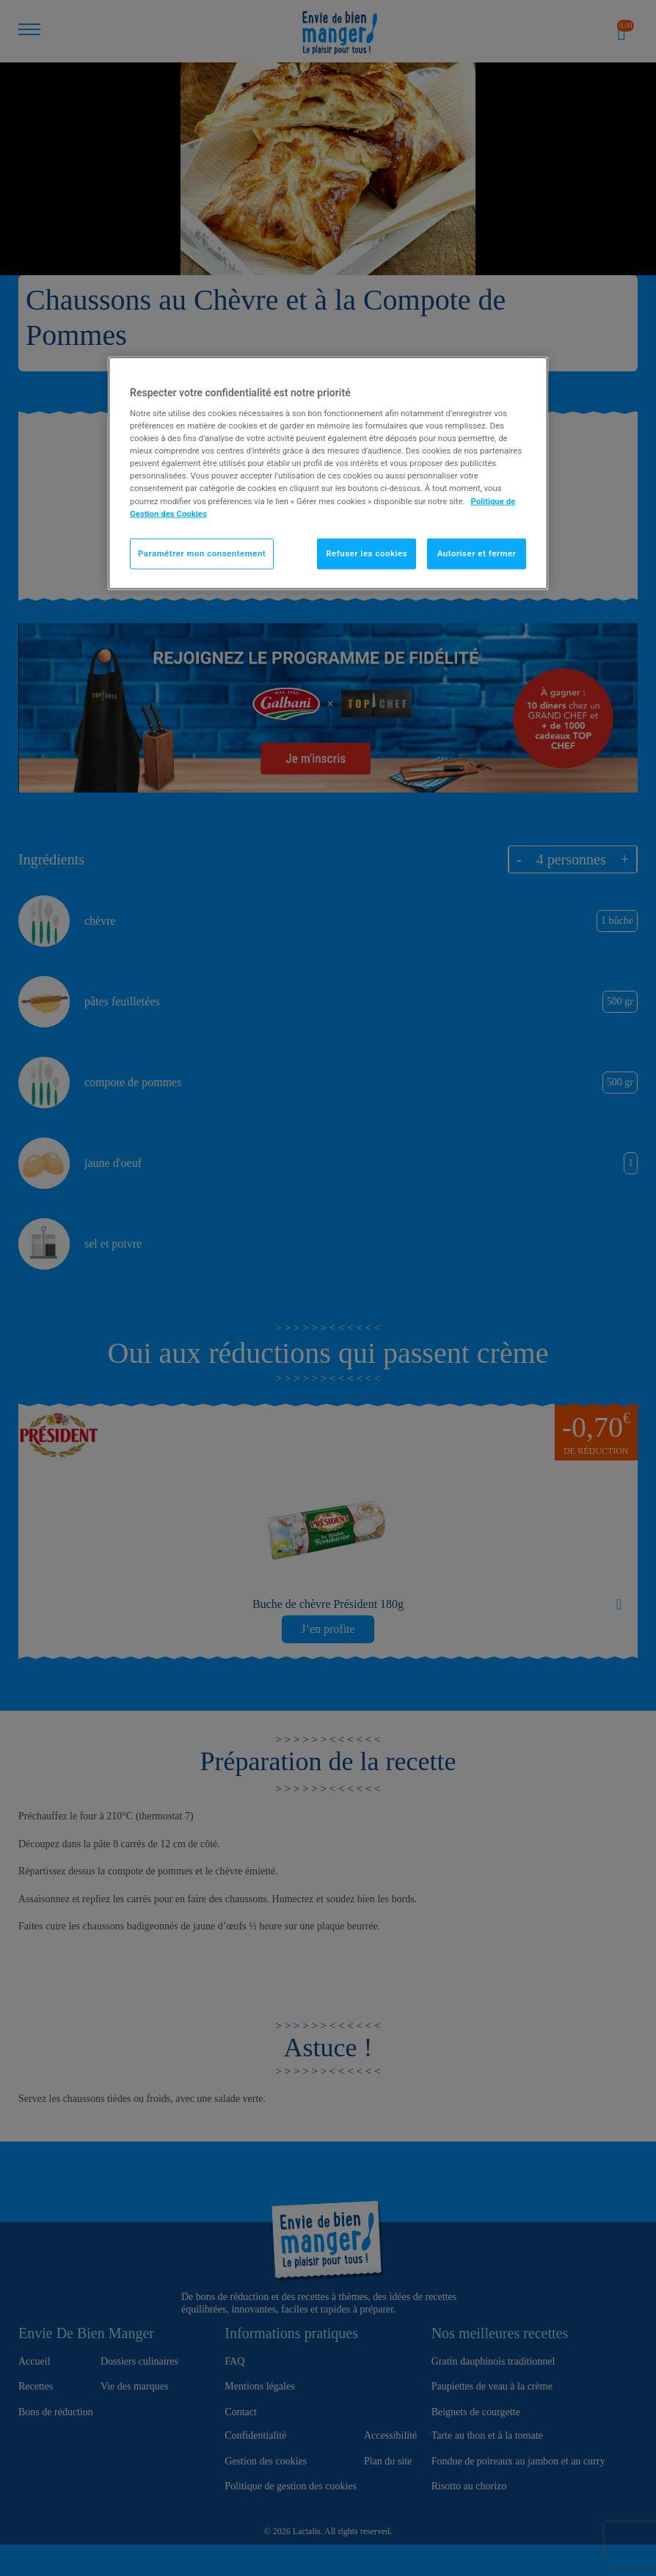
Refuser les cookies (366, 552)
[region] (328, 472)
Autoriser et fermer (477, 552)
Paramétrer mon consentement (202, 552)
